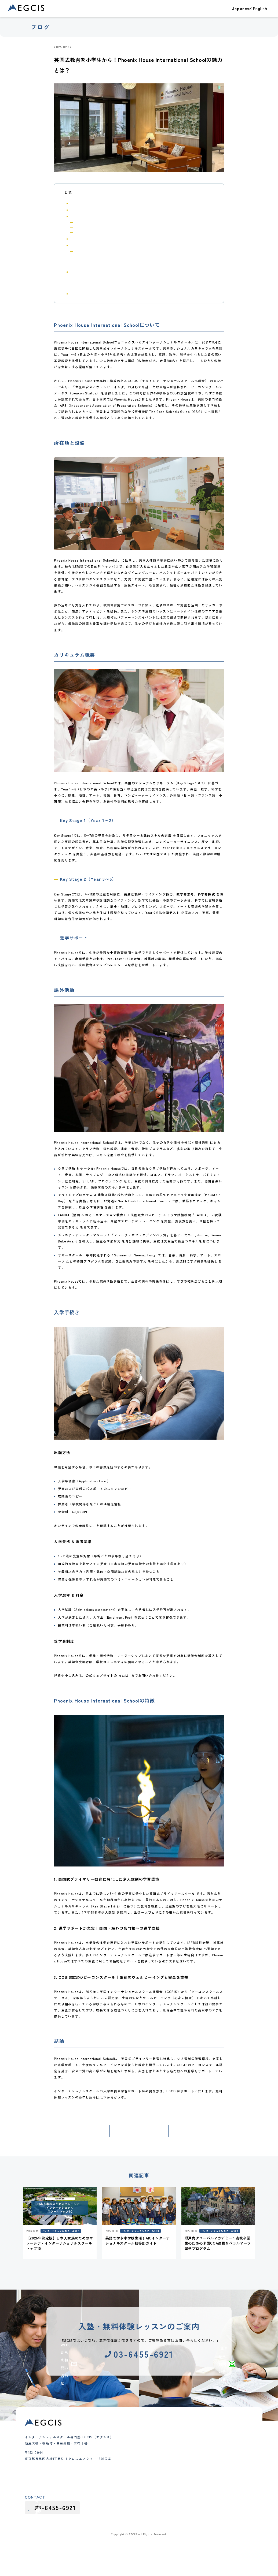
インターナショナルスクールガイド (216, 2484)
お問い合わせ (259, 12)
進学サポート (82, 232)
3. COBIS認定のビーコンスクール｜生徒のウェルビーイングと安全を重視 (118, 287)
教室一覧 (189, 12)
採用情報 (197, 2499)
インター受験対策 (125, 2489)
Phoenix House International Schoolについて (103, 203)
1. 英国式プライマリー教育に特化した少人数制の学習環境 (109, 278)
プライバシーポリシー (237, 2545)
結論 (73, 294)
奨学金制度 (83, 265)
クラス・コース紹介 (160, 12)
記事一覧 (139, 2149)
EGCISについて (212, 12)
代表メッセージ (166, 2472)
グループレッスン (125, 2501)
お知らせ (196, 2467)
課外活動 (76, 239)
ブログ (235, 12)
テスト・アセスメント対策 (209, 2455)
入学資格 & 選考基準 (88, 256)
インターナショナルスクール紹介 (98, 47)
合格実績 (134, 12)
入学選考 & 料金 (86, 261)
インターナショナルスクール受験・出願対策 (220, 2475)
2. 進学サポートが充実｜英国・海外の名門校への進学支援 (109, 282)
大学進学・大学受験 (204, 2449)
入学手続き (77, 245)
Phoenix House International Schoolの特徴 (102, 272)
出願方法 (82, 251)
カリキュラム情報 (203, 2490)
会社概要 (161, 2478)
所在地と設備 (79, 210)
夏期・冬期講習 (123, 2495)
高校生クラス (121, 2484)
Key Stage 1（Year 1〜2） (91, 222)
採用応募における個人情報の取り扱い (187, 2545)
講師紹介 (161, 2484)
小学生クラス (121, 2472)
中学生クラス (121, 2478)
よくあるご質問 (166, 2489)
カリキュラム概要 (82, 216)
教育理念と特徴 (166, 2466)
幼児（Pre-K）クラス (128, 2466)
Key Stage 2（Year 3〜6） (91, 227)
